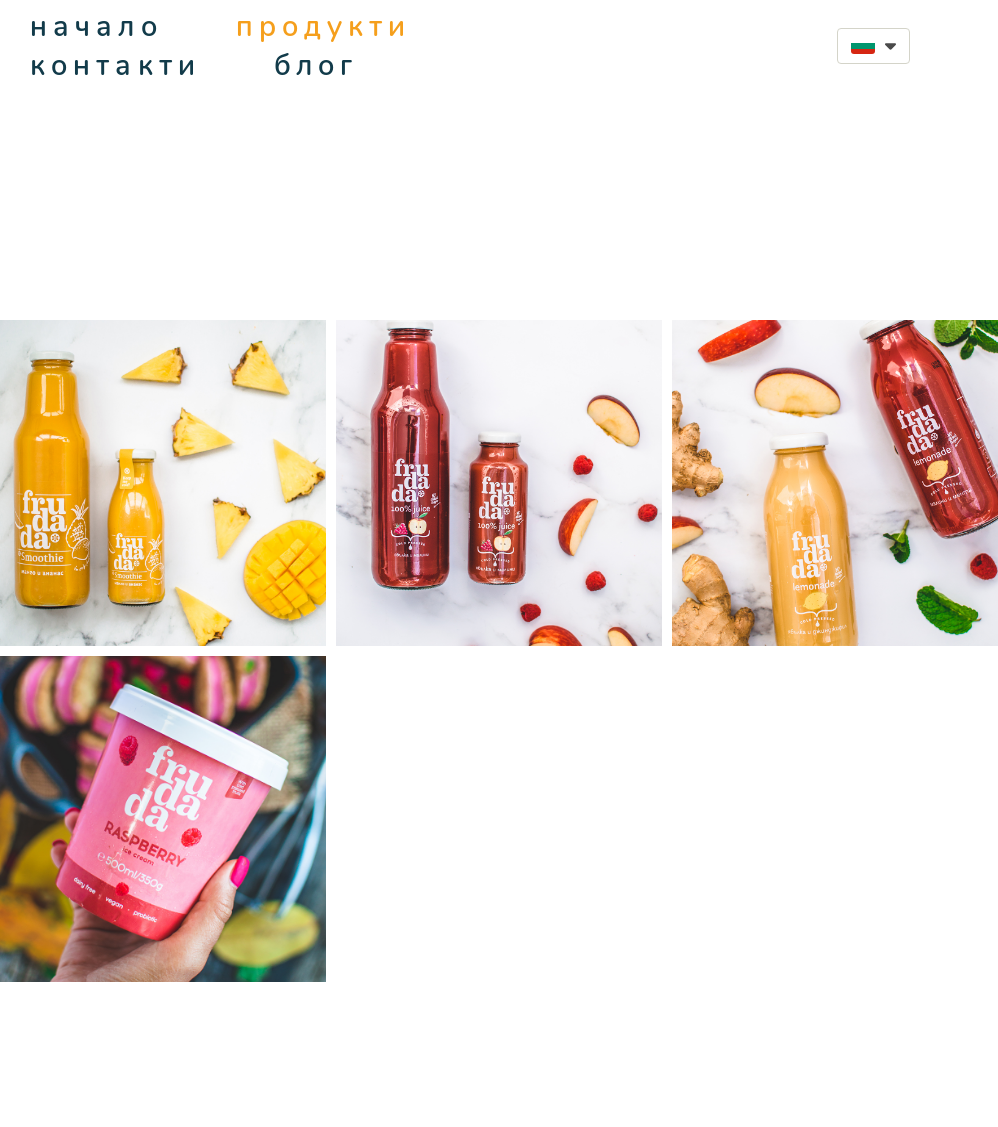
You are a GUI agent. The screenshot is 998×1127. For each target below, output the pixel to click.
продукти (324, 26)
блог (316, 65)
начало (96, 26)
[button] (873, 46)
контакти (115, 65)
